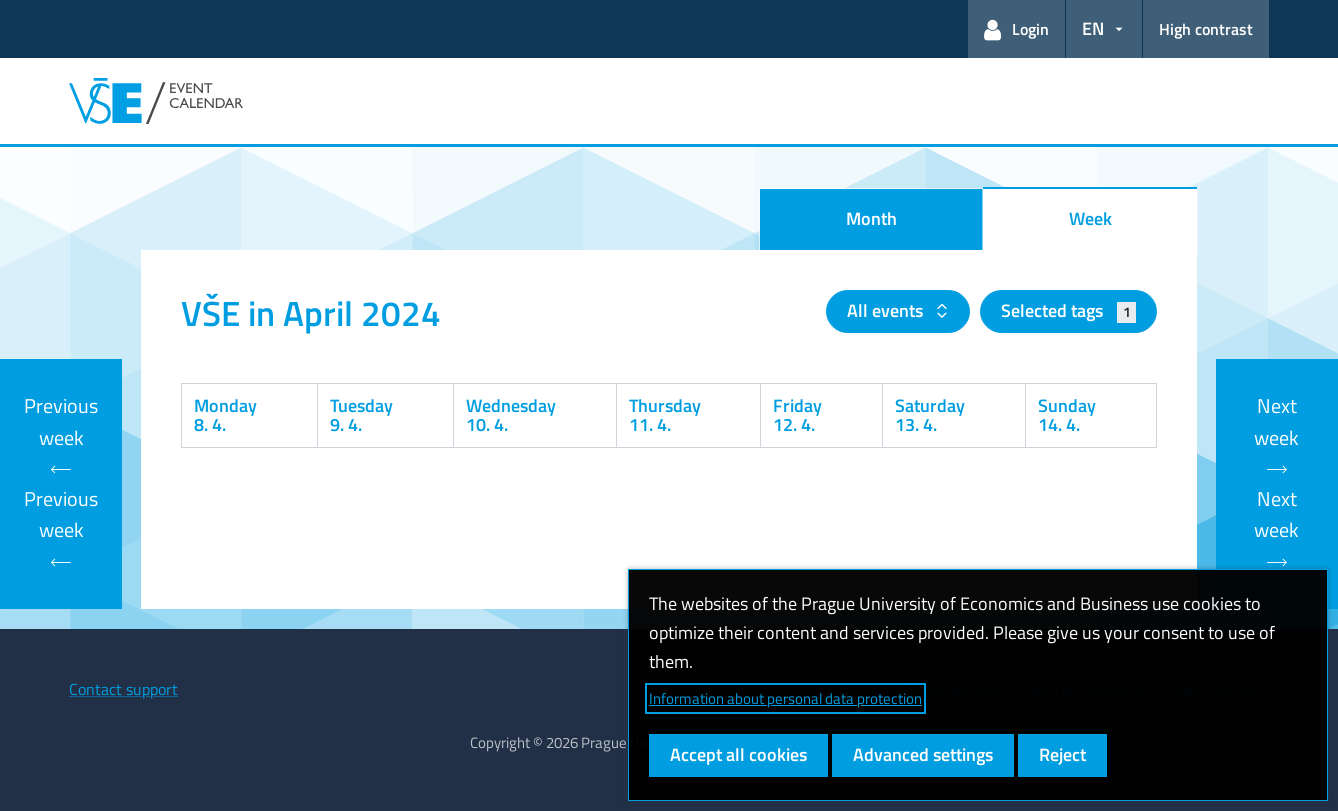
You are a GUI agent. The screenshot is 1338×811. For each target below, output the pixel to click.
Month (871, 218)
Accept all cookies (738, 754)
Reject (1062, 754)
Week (1090, 218)
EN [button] (1093, 28)
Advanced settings (923, 754)
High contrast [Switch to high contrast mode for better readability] (1206, 29)
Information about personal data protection (785, 698)
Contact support (123, 689)
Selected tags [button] (1068, 310)
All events (887, 310)
